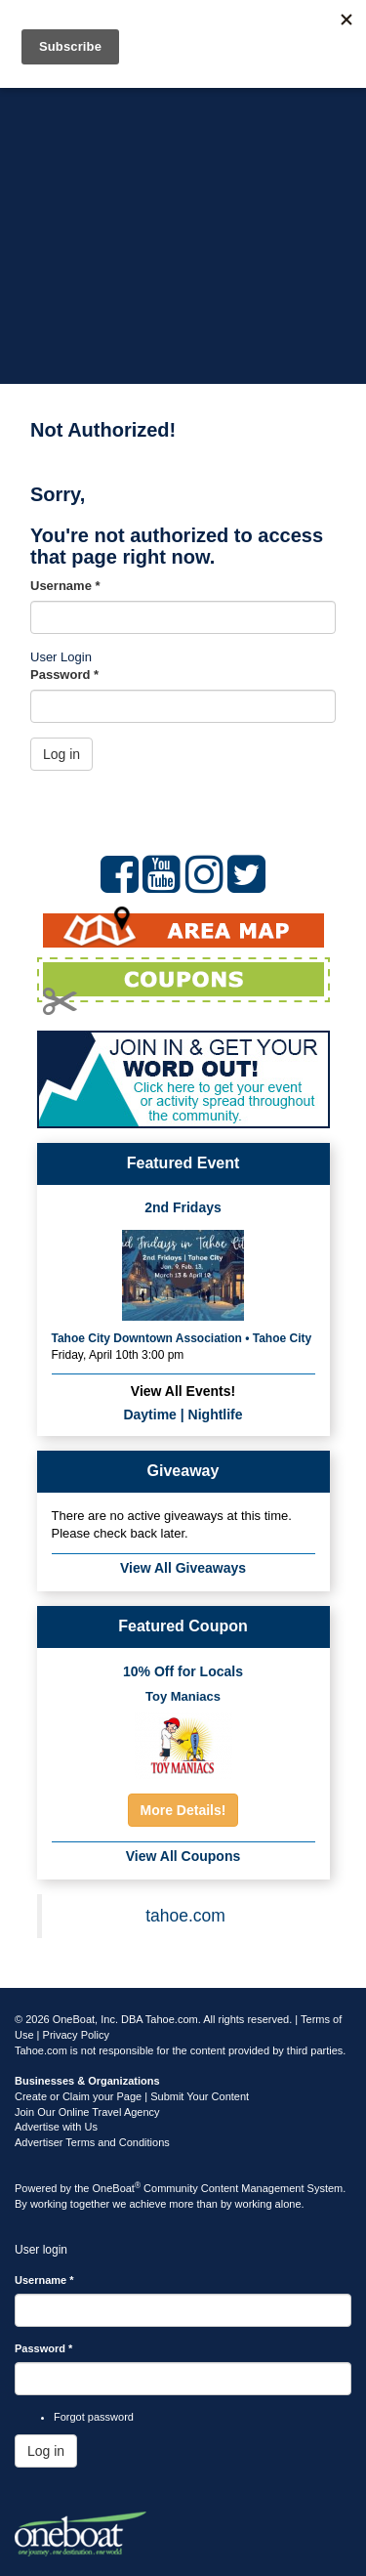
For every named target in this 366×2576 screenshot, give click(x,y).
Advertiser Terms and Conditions (92, 2142)
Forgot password (94, 2417)
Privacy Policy (76, 2035)
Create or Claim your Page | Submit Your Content (132, 2096)
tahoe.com (185, 1915)
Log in (61, 754)
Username (65, 585)
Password (64, 674)
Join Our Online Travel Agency (87, 2112)
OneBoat (117, 2188)
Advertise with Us (56, 2127)
